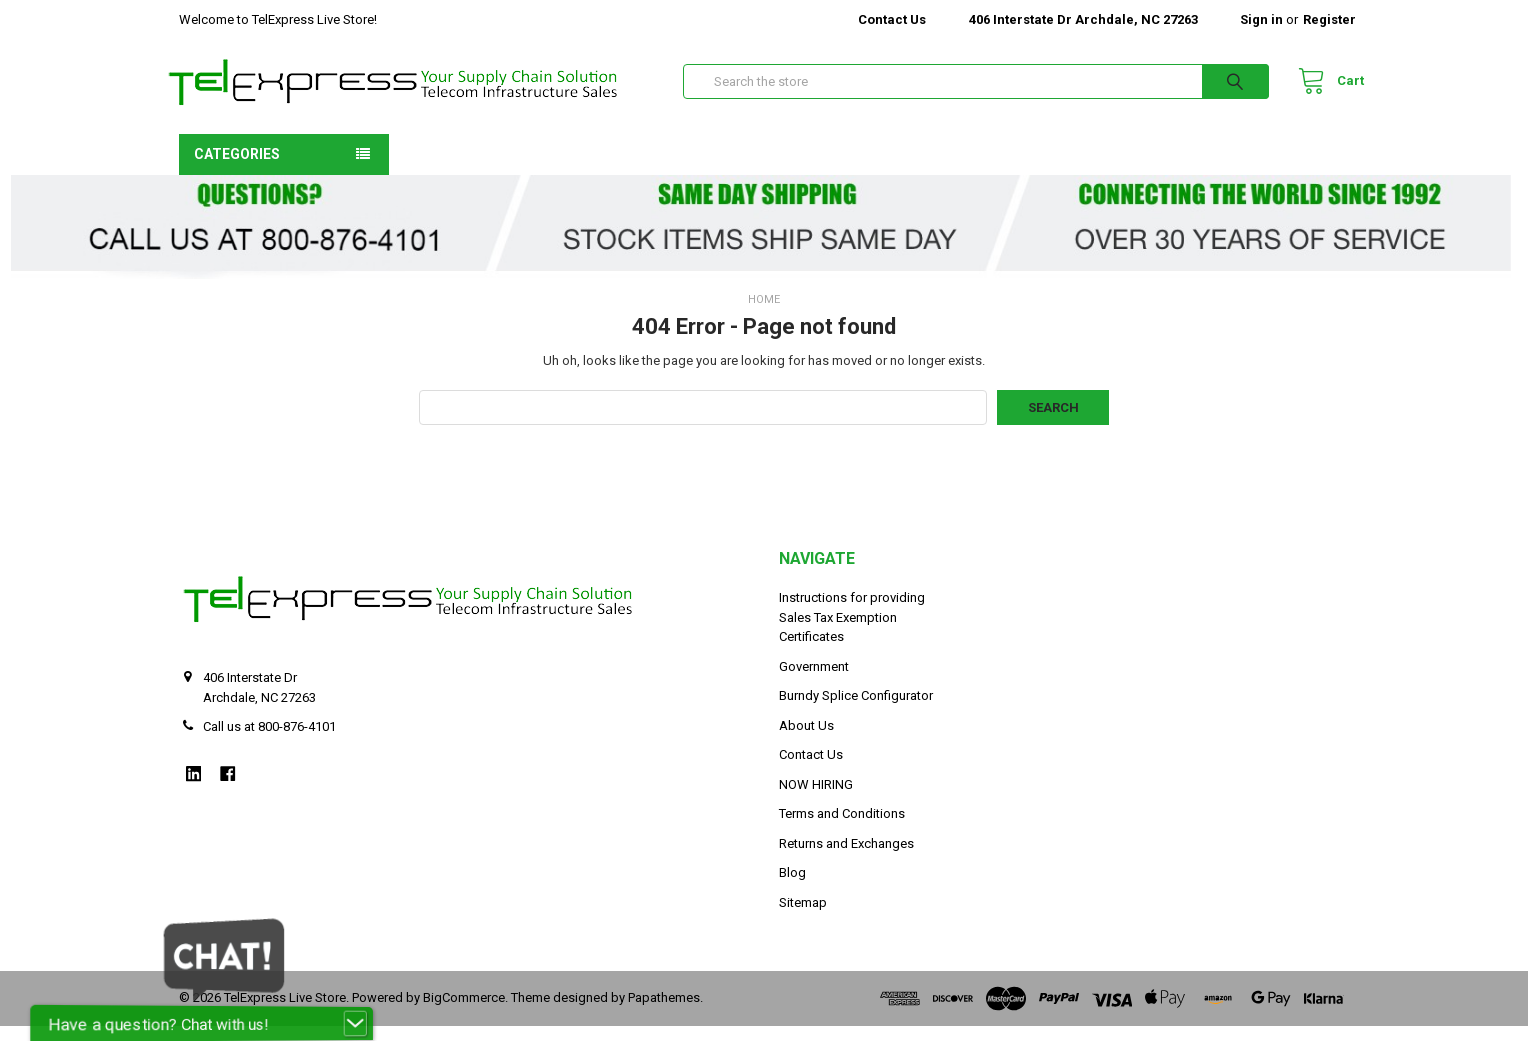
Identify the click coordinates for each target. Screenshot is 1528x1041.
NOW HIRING (816, 799)
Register (1329, 19)
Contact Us (892, 19)
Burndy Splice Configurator (856, 711)
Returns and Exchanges (846, 858)
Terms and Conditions (842, 829)
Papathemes (664, 1013)
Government (814, 681)
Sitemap (803, 917)
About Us (806, 740)
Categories (237, 169)
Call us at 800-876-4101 (269, 742)
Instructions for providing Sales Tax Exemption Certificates (852, 633)
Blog (792, 888)
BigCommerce (464, 1013)
